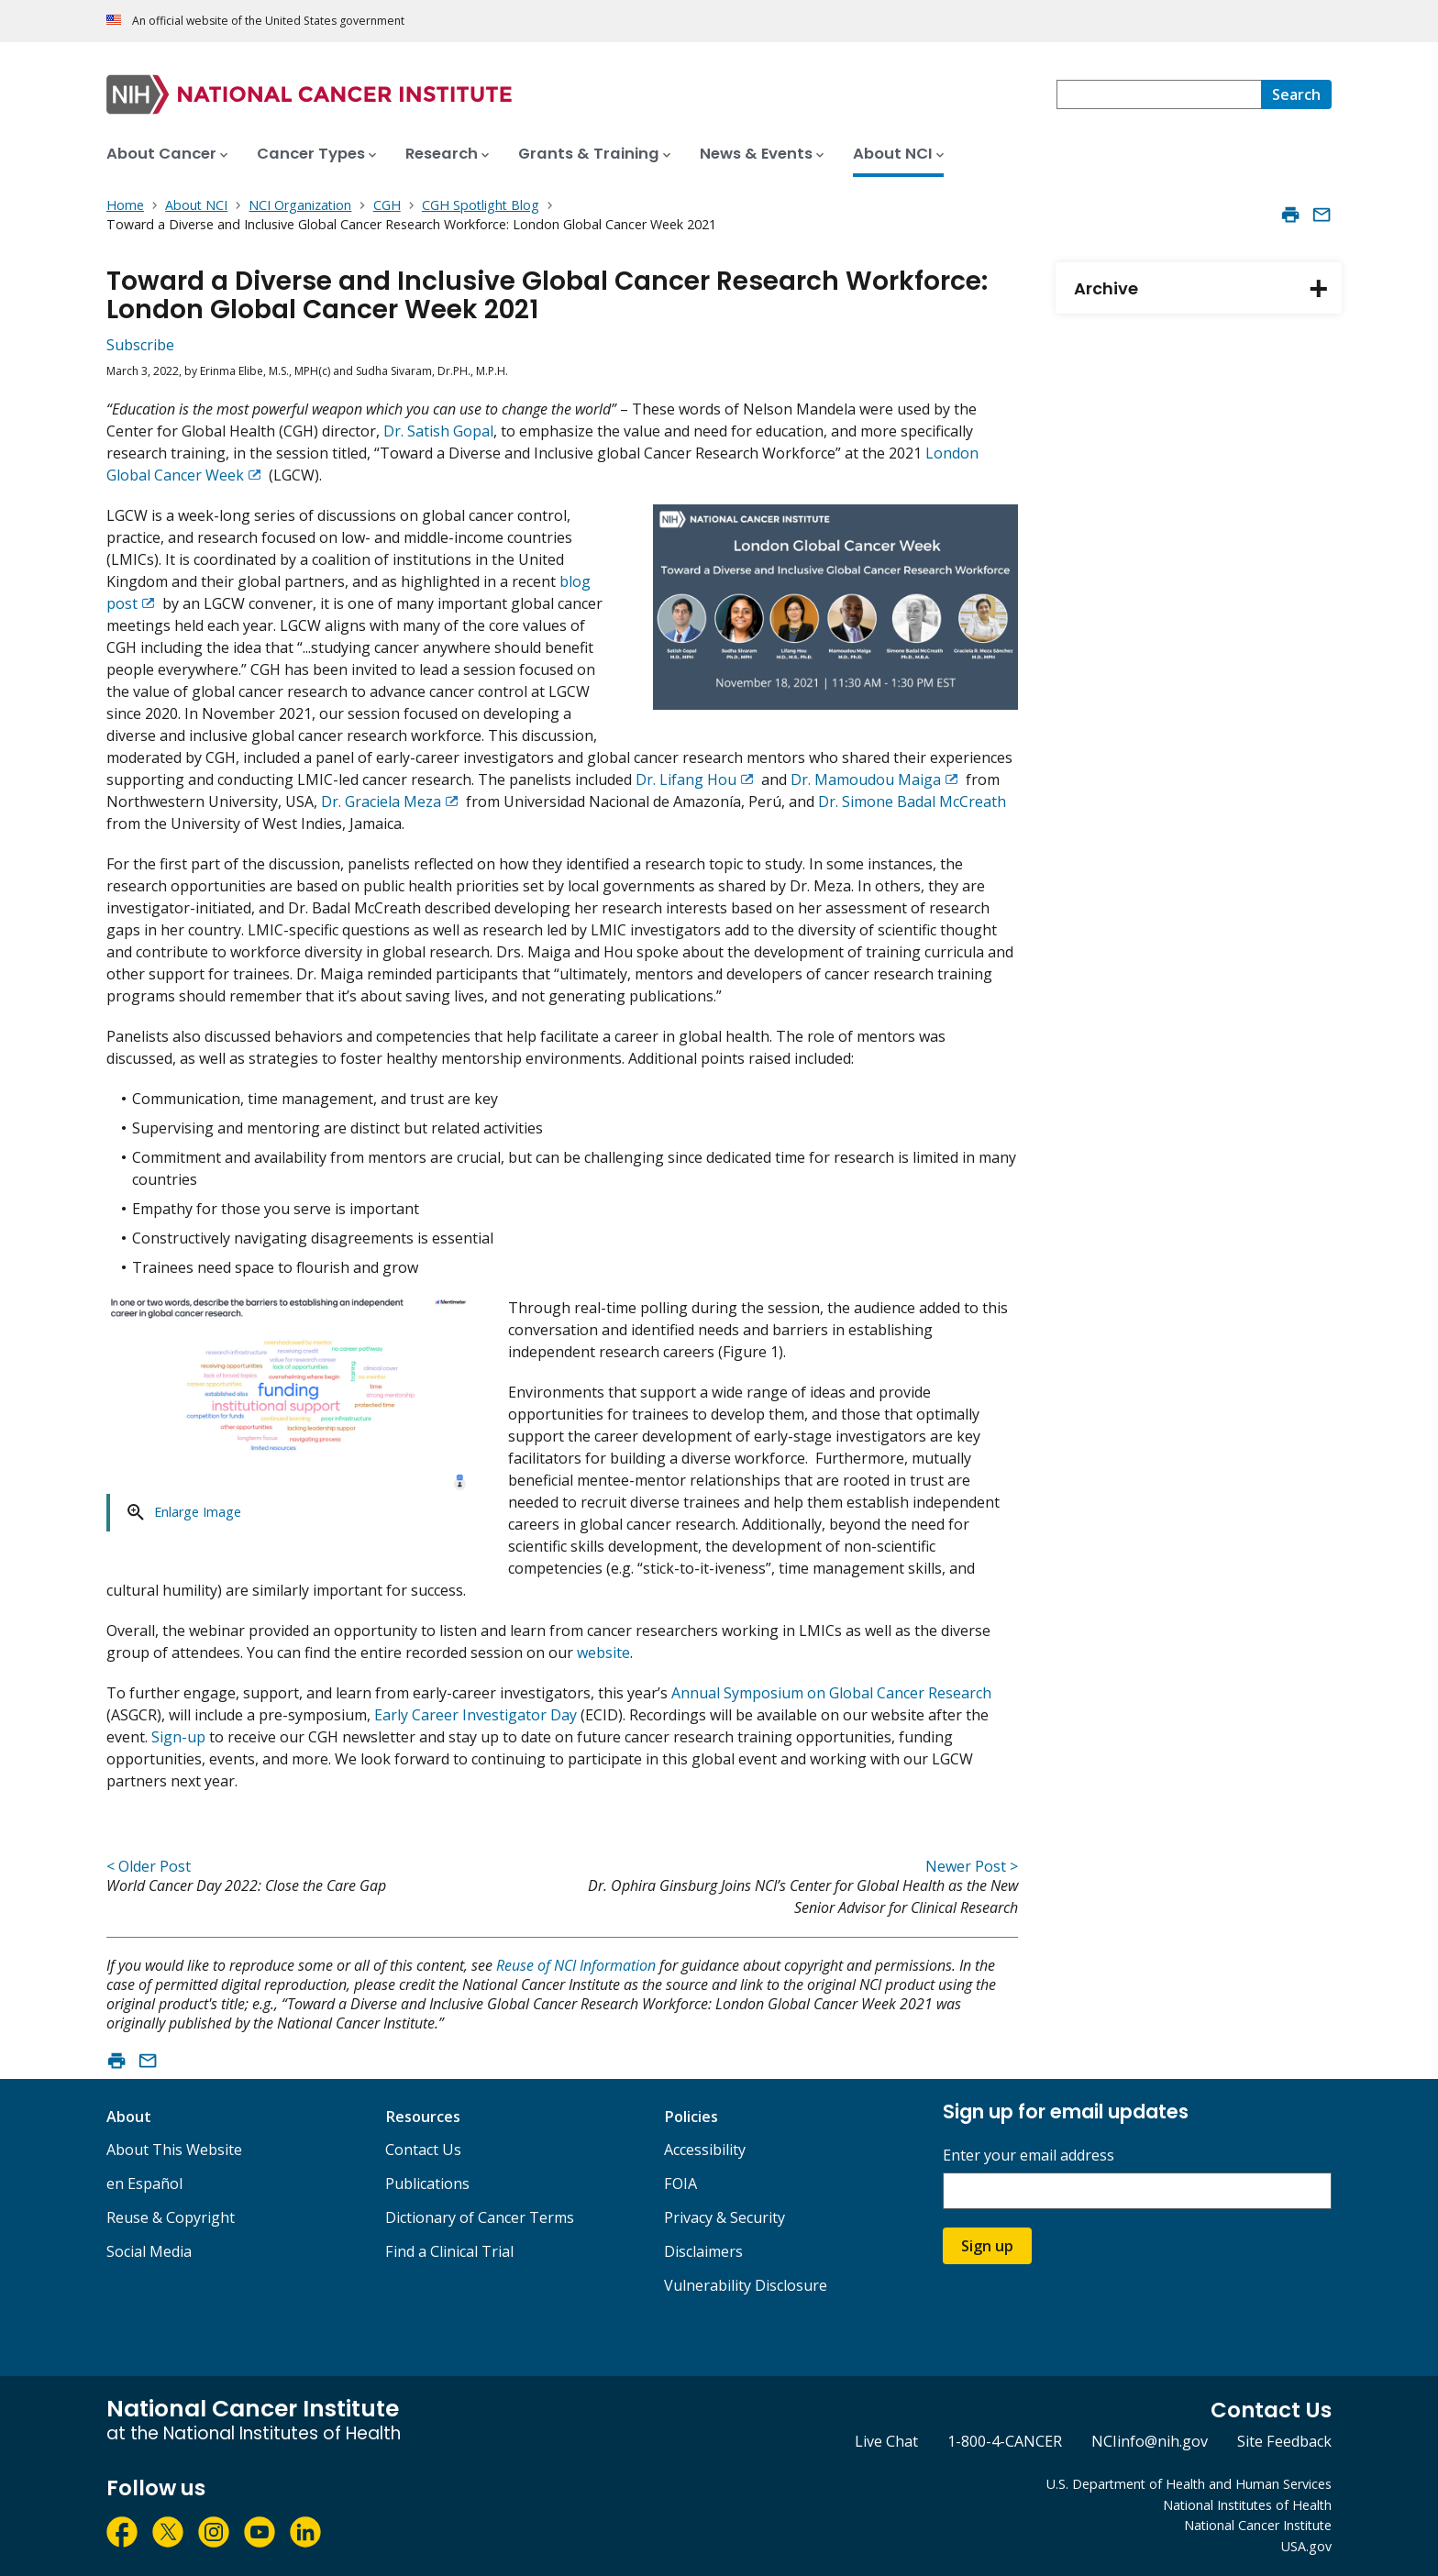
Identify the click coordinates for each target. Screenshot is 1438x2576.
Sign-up (178, 1737)
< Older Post (148, 1866)
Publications (427, 2183)
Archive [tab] (1208, 289)
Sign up (987, 2246)
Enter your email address (1028, 2155)
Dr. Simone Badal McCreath (912, 801)
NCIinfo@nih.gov (1149, 2441)
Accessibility (705, 2149)
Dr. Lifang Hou (686, 779)
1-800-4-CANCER (1004, 2441)
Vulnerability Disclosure (745, 2285)
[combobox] (1158, 94)
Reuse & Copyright (170, 2217)
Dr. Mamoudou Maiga (866, 779)
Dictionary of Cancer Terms (479, 2217)
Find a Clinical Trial (449, 2251)
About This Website (174, 2149)
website (603, 1652)
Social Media (149, 2251)
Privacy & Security (724, 2217)
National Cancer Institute (1258, 2525)
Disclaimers (703, 2251)
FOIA (680, 2183)
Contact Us (423, 2149)
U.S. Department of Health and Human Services (1189, 2484)
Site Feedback (1284, 2441)
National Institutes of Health (1247, 2505)
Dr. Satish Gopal (438, 431)
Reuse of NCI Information (576, 1965)
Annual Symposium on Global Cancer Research (831, 1693)
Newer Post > (971, 1866)
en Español (144, 2183)
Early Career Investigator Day (475, 1715)
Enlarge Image (197, 1511)
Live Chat (886, 2441)
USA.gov (1306, 2546)
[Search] (1296, 94)
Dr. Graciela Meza (381, 801)
